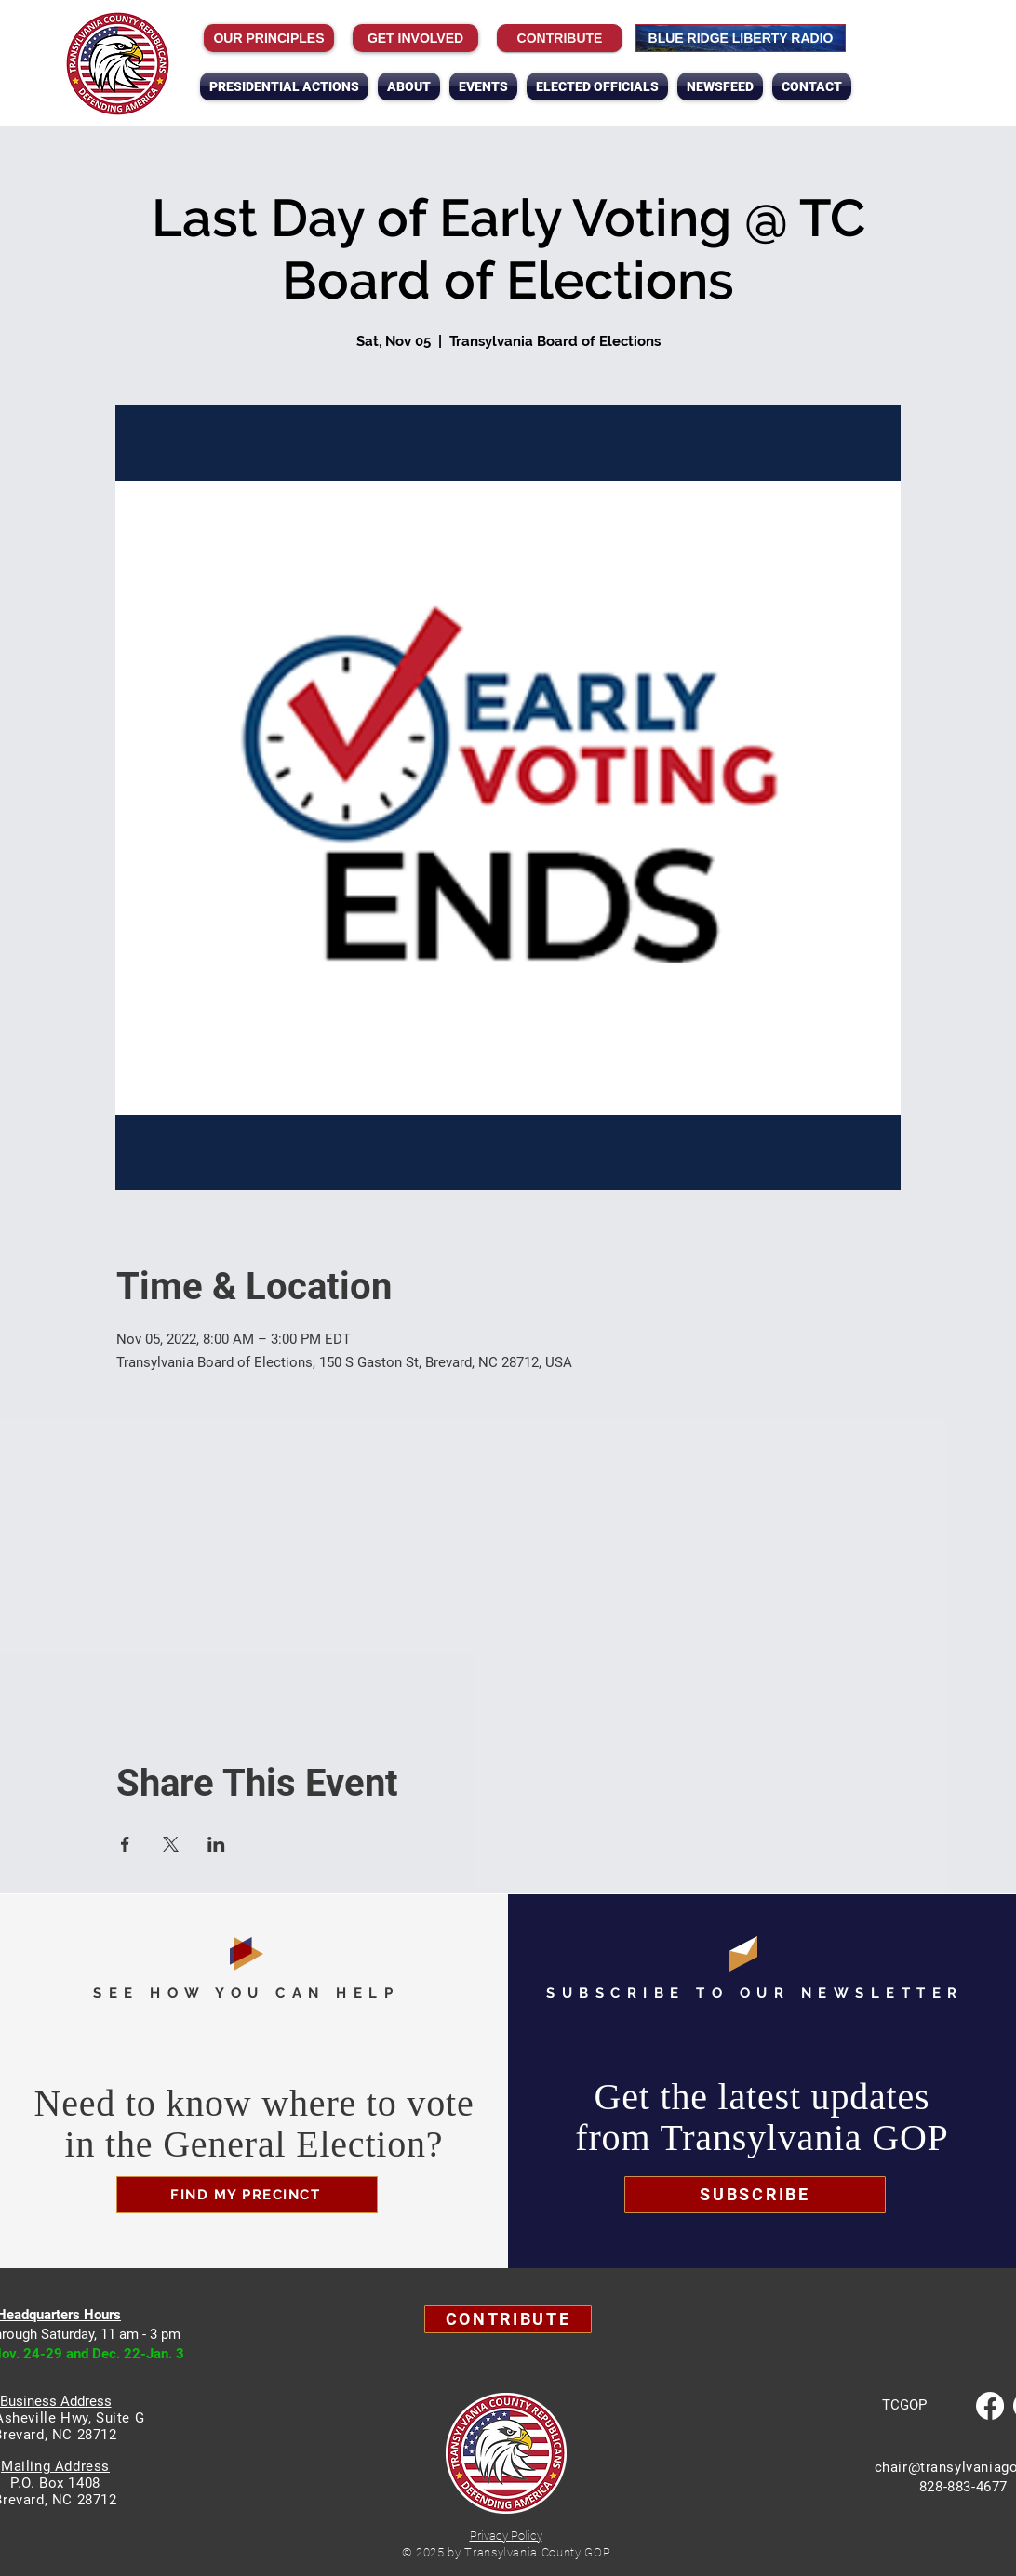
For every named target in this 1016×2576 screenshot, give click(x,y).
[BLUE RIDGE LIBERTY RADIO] (740, 38)
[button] (409, 86)
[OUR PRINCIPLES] (269, 38)
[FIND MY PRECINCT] (247, 2194)
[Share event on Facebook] (125, 1844)
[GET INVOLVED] (415, 38)
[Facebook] (990, 2406)
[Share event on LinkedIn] (216, 1844)
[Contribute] (559, 38)
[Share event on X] (171, 1844)
